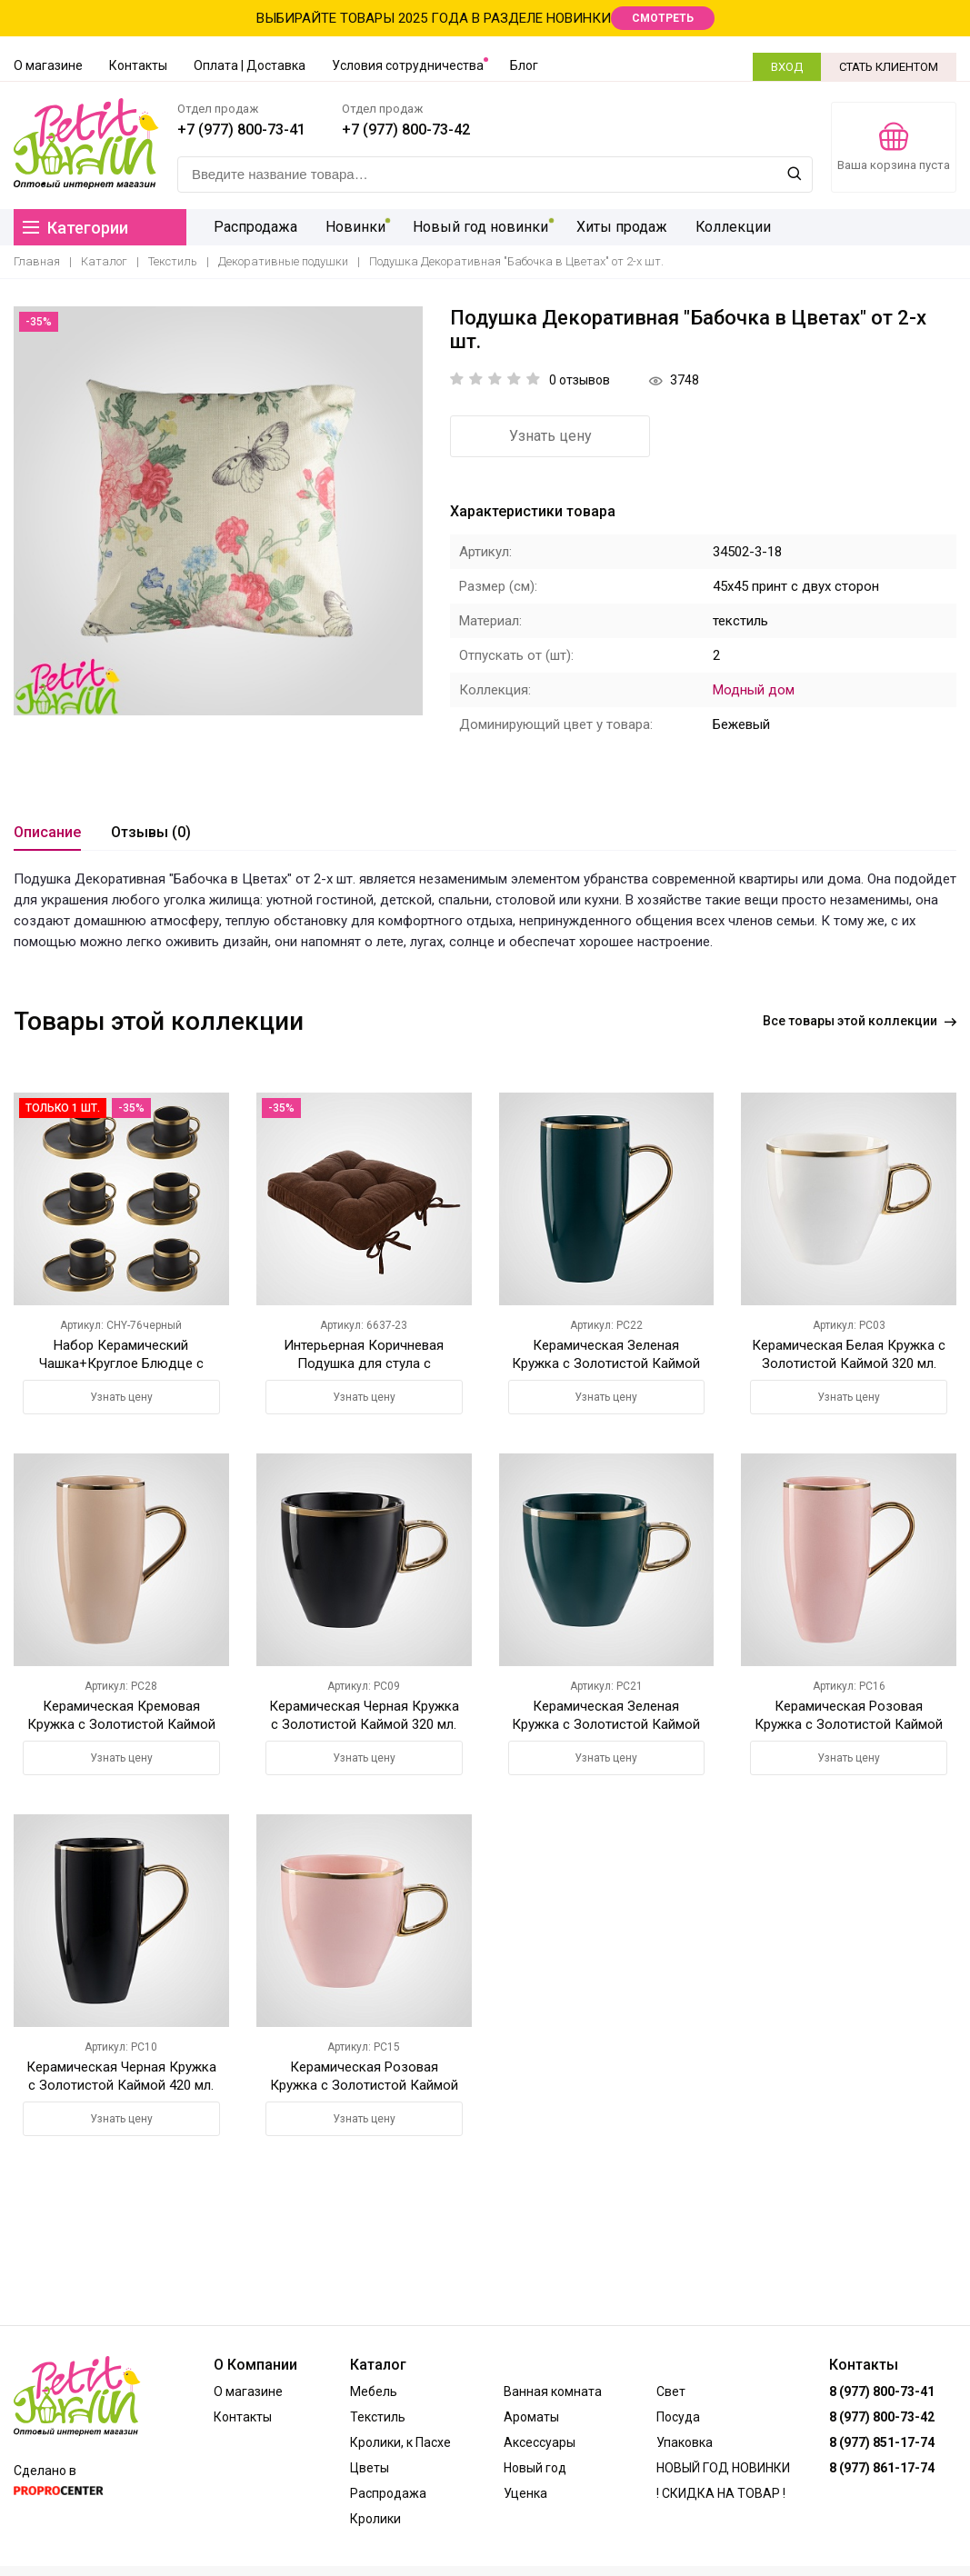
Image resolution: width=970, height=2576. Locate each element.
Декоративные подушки (283, 261)
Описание (47, 832)
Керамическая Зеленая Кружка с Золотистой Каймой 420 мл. (606, 1363)
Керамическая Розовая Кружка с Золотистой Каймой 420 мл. (849, 1724)
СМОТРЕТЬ (663, 18)
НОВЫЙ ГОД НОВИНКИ (723, 2468)
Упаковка (684, 2442)
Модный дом (754, 690)
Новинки (355, 226)
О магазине (48, 65)
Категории (75, 227)
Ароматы (531, 2417)
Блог (524, 65)
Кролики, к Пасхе (400, 2442)
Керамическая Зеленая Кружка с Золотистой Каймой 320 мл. (606, 1724)
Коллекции (731, 226)
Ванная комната (553, 2391)
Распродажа (255, 226)
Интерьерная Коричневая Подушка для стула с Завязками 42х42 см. (364, 1363)
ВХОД (787, 67)
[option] (218, 510)
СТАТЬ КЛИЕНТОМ (888, 67)
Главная (37, 261)
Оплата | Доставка (249, 65)
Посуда (678, 2417)
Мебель (373, 2391)
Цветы (369, 2468)
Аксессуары (539, 2442)
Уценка (525, 2493)
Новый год (535, 2468)
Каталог (104, 261)
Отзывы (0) (151, 832)
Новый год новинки (479, 226)
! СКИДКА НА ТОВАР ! (720, 2493)
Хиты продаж (620, 226)
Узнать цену (550, 435)
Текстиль (172, 261)
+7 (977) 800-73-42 (406, 129)
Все (859, 1020)
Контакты (138, 65)
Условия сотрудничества (408, 65)
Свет (670, 2391)
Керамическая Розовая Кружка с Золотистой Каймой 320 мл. (364, 2085)
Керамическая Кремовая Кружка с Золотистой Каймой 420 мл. (121, 1724)
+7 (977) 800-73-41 (241, 129)
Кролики (375, 2518)
